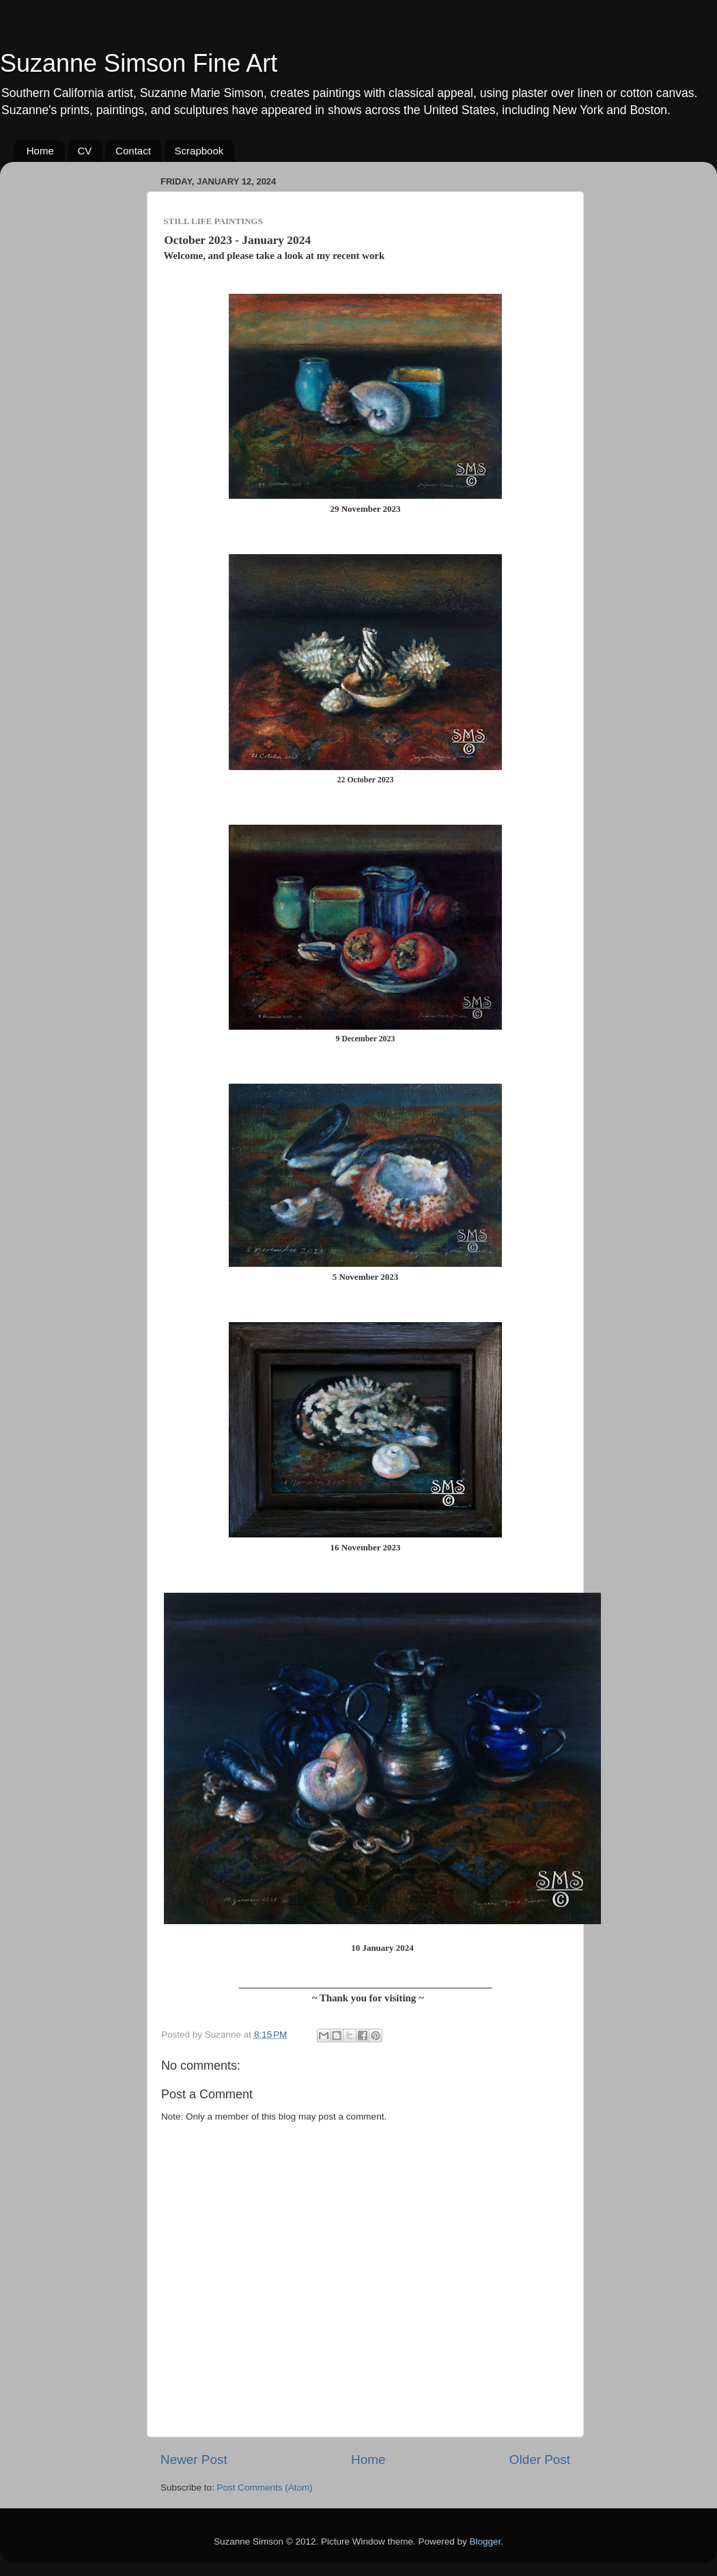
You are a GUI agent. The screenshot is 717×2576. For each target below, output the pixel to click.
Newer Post (193, 2459)
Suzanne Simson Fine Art (138, 63)
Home (40, 150)
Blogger (485, 2541)
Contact (133, 150)
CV (85, 150)
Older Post (539, 2459)
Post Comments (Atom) (265, 2487)
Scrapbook (199, 150)
